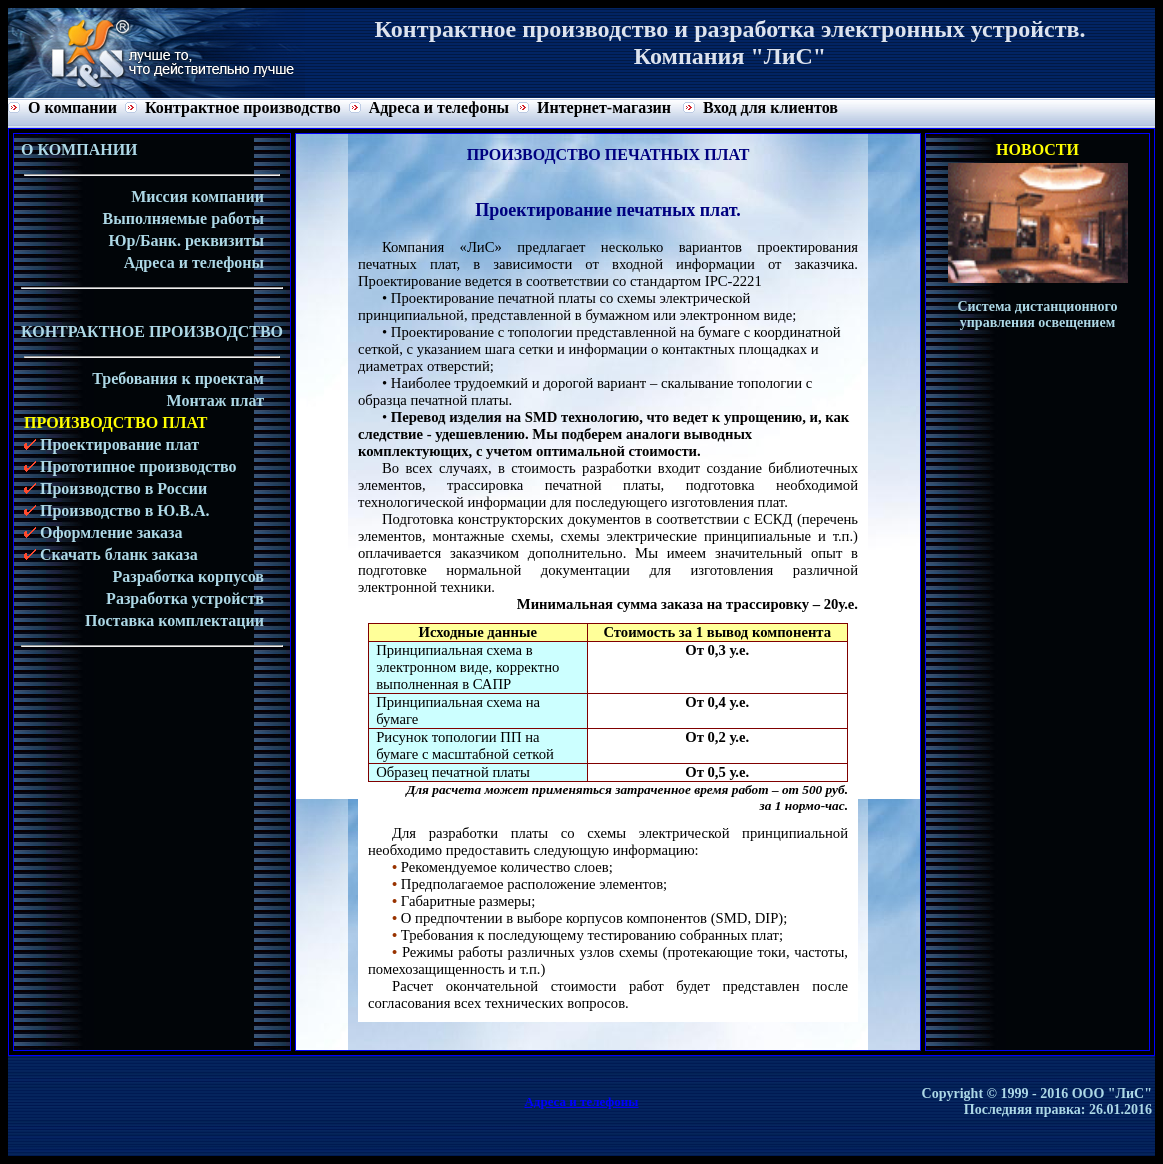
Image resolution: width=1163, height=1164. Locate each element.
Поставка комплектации (174, 620)
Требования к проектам (178, 378)
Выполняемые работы (183, 218)
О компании (72, 107)
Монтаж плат (215, 400)
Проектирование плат (111, 444)
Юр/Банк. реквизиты (186, 240)
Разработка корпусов (189, 576)
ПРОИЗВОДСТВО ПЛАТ (115, 422)
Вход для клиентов (770, 107)
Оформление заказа (103, 532)
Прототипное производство (130, 466)
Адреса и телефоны (439, 107)
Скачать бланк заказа (111, 554)
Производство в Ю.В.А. (117, 510)
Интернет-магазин (604, 107)
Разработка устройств (185, 598)
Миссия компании (197, 196)
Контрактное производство (243, 107)
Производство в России (115, 488)
